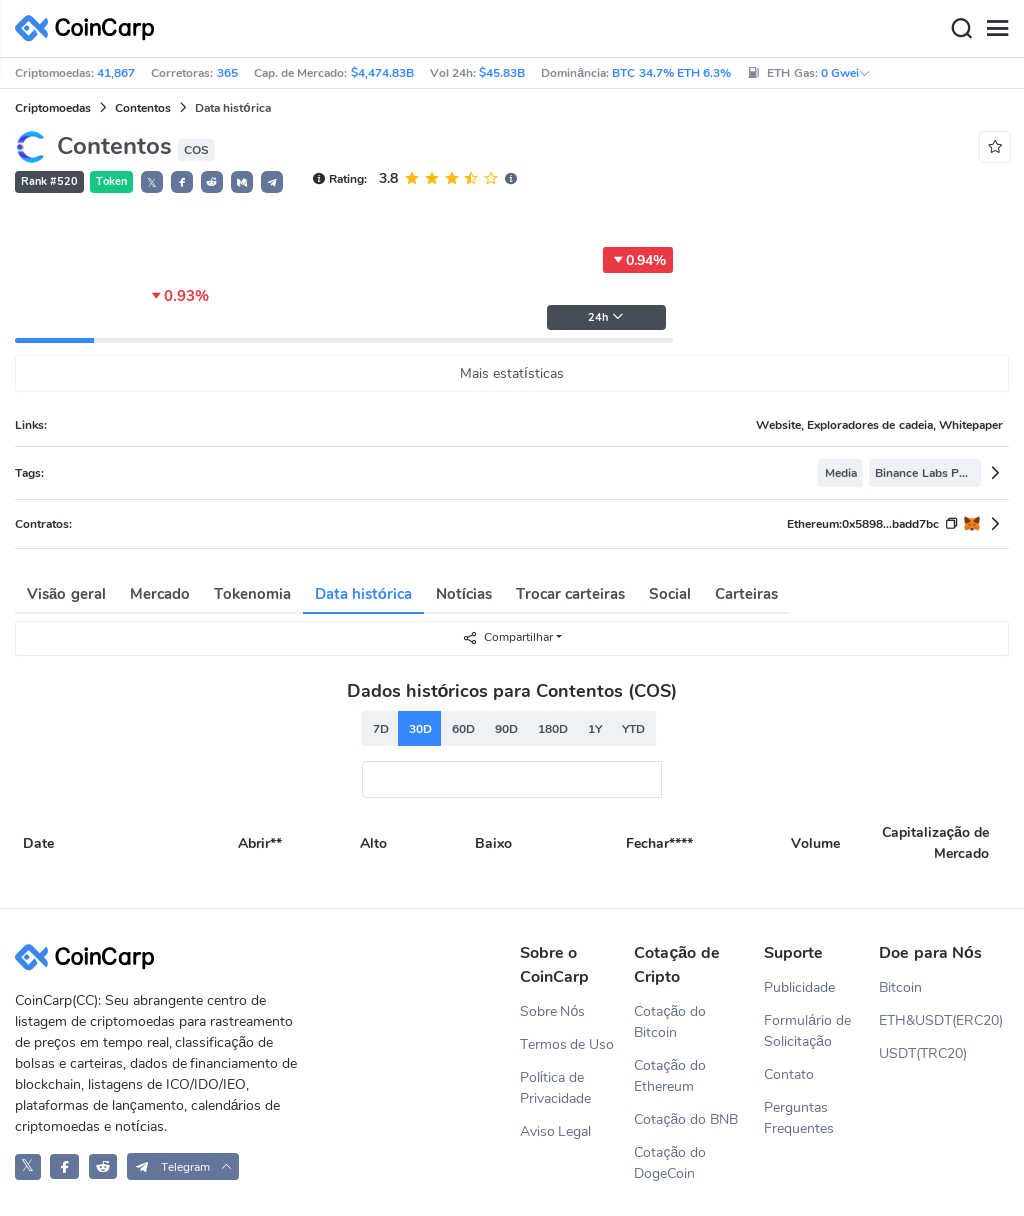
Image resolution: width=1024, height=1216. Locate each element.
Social (670, 594)
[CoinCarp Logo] (90, 28)
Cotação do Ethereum (670, 1076)
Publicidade (799, 987)
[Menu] (997, 29)
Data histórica (363, 594)
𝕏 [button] (152, 183)
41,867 (116, 73)
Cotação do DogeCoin (670, 1163)
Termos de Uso (567, 1044)
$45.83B (502, 73)
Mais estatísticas (512, 373)
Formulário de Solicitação (807, 1031)
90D (506, 729)
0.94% (638, 260)
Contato (789, 1074)
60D (463, 729)
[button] (182, 182)
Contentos (143, 108)
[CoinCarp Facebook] (64, 1166)
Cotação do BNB (686, 1119)
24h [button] (606, 317)
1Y (595, 729)
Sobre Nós (553, 1011)
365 (227, 73)
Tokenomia (252, 594)
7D (381, 729)
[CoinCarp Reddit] (103, 1166)
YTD (633, 729)
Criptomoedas (53, 108)
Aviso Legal (556, 1131)
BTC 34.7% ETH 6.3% (671, 73)
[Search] (961, 29)
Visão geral (66, 594)
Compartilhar (507, 637)
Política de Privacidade (555, 1088)
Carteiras (746, 594)
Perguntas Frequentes (799, 1118)
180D (553, 729)
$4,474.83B (382, 73)
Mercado (160, 594)
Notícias (464, 594)
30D (420, 729)
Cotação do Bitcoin (670, 1022)
